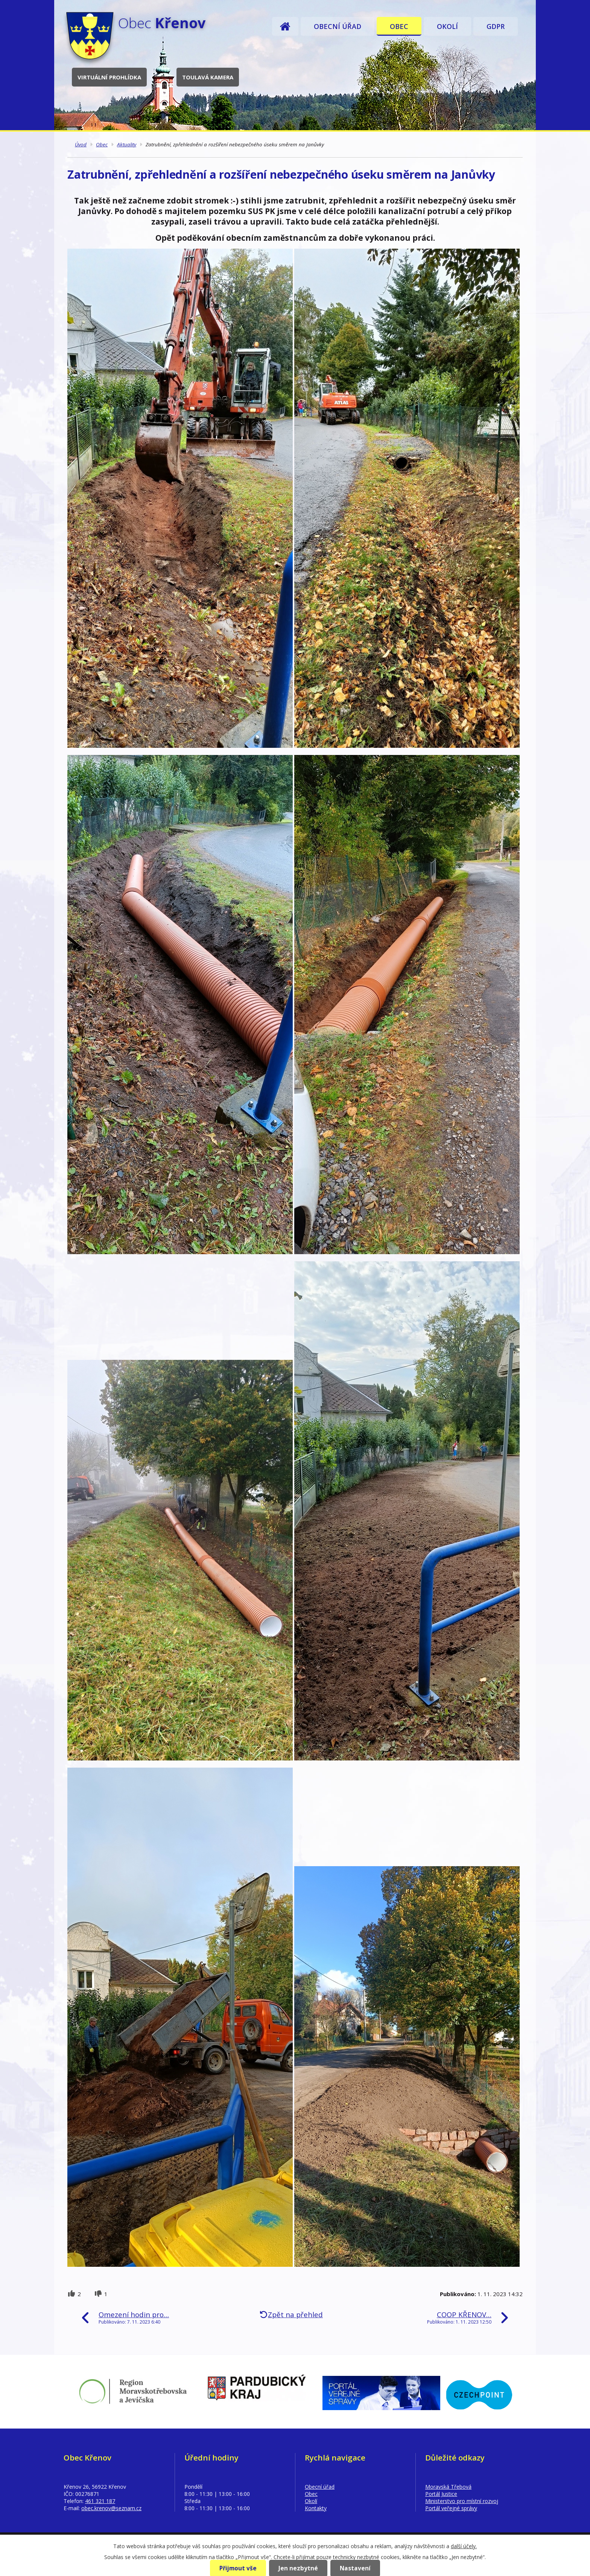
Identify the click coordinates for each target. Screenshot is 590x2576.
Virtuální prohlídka (109, 77)
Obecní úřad (337, 26)
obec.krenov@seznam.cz (111, 2508)
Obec (399, 26)
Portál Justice (441, 2493)
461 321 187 (100, 2501)
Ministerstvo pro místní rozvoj (461, 2501)
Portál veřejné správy (451, 2508)
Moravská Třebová (448, 2486)
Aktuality (126, 144)
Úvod (285, 26)
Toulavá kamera (207, 77)
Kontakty (316, 2508)
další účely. (464, 2546)
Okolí (447, 26)
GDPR (496, 26)
